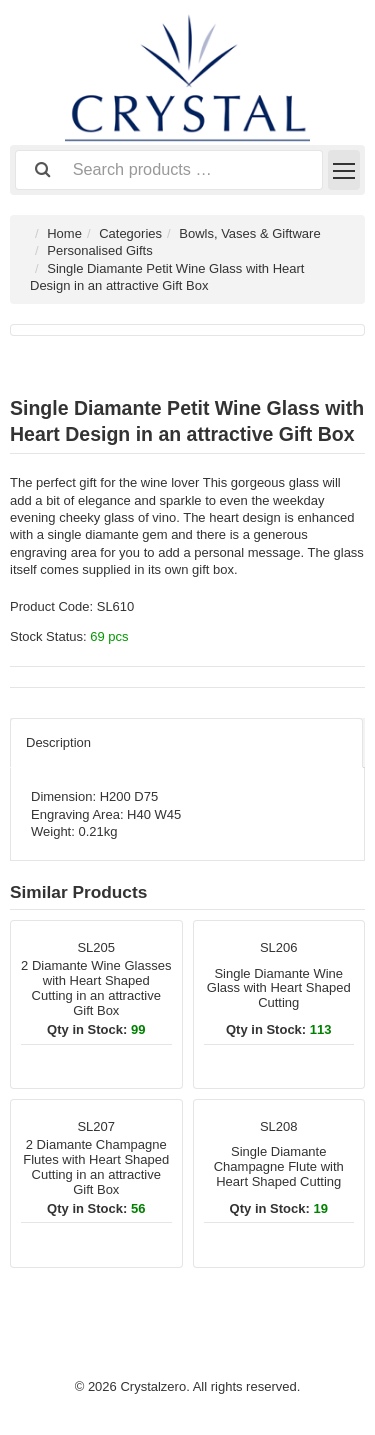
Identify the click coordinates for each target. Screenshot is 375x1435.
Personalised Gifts (100, 250)
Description (58, 742)
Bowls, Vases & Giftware (249, 233)
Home (64, 233)
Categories (130, 233)
